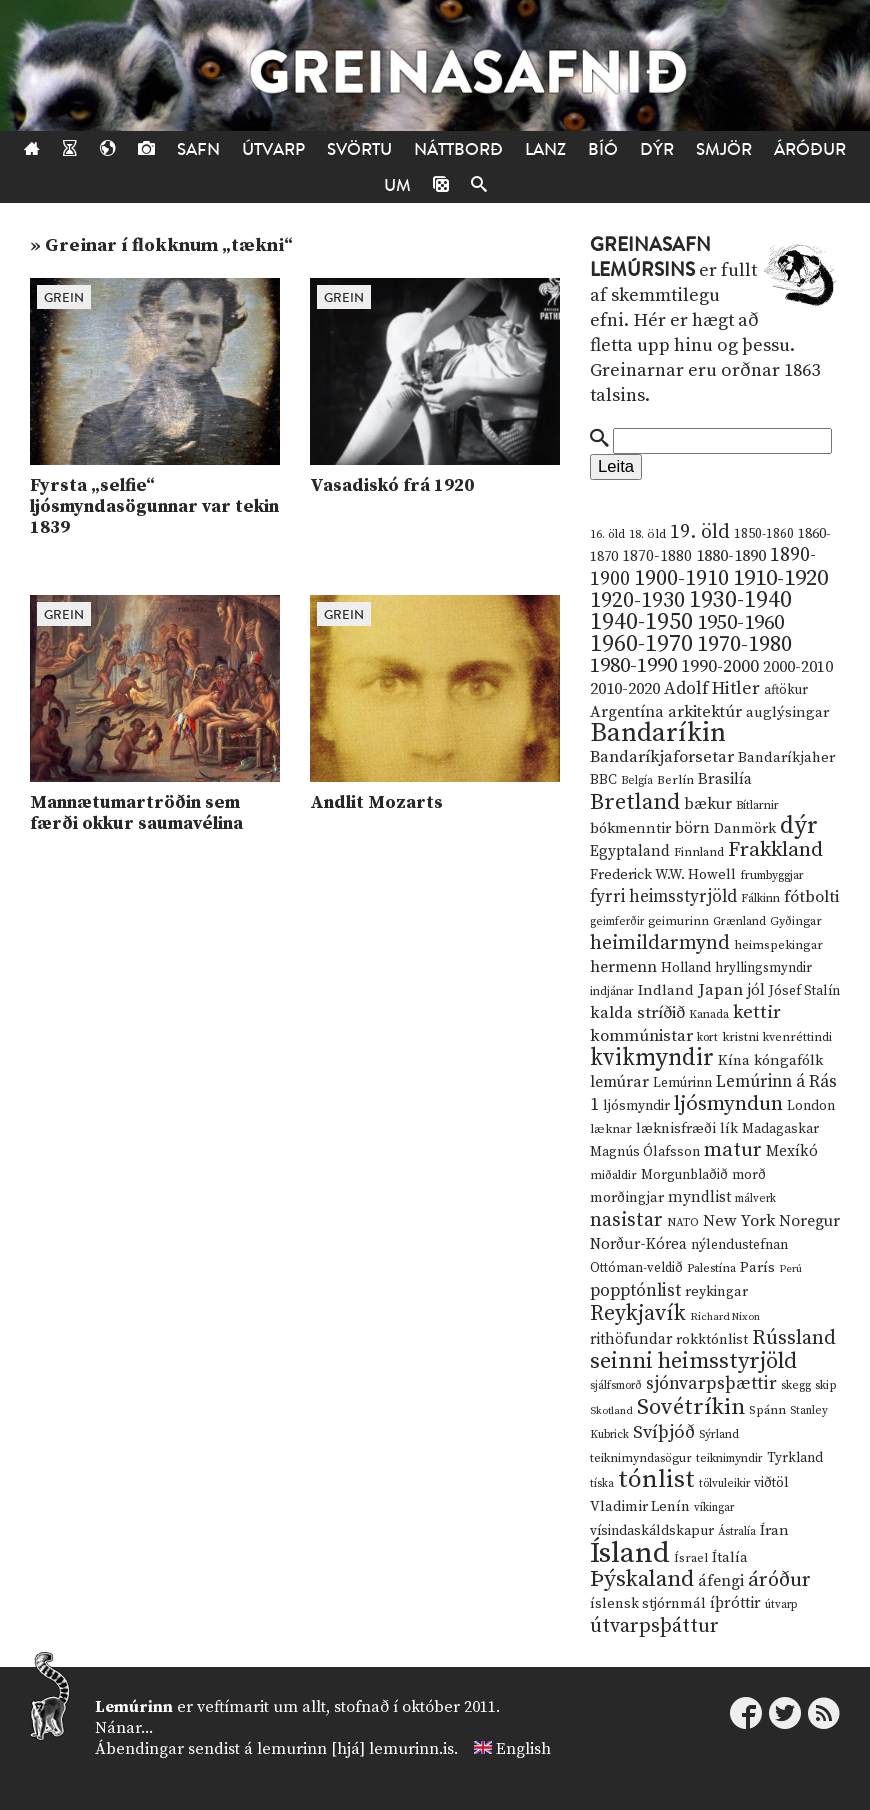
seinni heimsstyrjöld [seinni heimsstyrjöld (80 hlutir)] (693, 1361)
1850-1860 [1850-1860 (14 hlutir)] (764, 534)
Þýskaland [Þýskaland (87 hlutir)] (642, 1579)
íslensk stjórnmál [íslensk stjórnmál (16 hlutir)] (648, 1604)
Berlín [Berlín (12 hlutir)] (675, 780)
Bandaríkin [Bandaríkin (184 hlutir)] (658, 733)
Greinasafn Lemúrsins (650, 257)
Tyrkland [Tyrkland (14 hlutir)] (795, 1458)
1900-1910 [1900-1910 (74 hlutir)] (681, 578)
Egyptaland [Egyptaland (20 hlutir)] (630, 851)
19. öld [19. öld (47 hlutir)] (700, 532)
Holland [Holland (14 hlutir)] (686, 968)
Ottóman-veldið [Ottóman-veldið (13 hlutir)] (636, 1268)
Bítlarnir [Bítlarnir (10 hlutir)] (757, 805)
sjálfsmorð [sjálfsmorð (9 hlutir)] (616, 1386)
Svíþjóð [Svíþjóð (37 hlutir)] (664, 1432)
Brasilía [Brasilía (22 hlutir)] (725, 779)
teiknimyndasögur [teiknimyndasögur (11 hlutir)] (641, 1458)
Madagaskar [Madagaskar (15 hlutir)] (780, 1129)
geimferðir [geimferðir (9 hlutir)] (617, 922)
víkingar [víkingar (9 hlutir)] (714, 1508)
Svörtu (359, 149)
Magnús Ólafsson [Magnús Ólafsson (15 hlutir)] (645, 1152)
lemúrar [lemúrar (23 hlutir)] (619, 1082)
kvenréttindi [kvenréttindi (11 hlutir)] (797, 1037)
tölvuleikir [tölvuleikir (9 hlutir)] (724, 1484)
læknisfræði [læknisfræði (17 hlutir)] (676, 1129)
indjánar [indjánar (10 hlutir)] (612, 991)
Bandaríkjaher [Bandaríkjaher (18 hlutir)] (786, 757)
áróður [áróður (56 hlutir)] (779, 1580)
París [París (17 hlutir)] (757, 1268)
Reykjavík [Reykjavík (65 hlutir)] (638, 1313)
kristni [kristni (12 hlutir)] (740, 1037)
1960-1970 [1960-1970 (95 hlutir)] (641, 644)
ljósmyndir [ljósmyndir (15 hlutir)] (636, 1106)
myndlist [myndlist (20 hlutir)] (699, 1197)
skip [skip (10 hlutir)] (826, 1385)
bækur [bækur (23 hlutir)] (708, 804)
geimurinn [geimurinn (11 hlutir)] (678, 921)
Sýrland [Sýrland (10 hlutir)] (719, 1434)
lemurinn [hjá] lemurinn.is (355, 1749)
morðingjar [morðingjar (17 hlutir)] (627, 1198)
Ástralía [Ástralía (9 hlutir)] (737, 1532)
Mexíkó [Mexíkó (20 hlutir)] (792, 1151)
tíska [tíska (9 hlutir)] (602, 1484)
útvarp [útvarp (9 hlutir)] (781, 1605)
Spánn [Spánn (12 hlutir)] (767, 1410)
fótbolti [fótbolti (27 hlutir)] (811, 897)
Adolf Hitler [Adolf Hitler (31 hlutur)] (712, 689)
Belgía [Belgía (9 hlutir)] (637, 781)
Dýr (657, 149)
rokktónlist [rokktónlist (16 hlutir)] (712, 1340)
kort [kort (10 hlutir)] (707, 1037)
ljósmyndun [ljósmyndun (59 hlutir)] (728, 1104)
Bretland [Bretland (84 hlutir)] (635, 802)
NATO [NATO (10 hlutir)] (683, 1222)
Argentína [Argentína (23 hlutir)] (627, 712)
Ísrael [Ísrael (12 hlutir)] (691, 1558)
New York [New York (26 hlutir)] (739, 1221)
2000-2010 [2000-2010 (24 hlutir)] (798, 667)
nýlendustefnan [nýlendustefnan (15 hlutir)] (739, 1245)
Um (397, 185)
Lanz (545, 149)
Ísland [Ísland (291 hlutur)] (630, 1553)
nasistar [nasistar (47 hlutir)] (626, 1220)
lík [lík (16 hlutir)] (729, 1129)
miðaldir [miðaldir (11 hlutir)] (613, 1175)
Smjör (724, 149)
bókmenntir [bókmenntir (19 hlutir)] (630, 828)
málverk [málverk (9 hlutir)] (755, 1199)
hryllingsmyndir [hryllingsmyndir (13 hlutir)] (763, 968)
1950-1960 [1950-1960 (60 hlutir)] (740, 623)
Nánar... (124, 1728)
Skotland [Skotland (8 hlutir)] (611, 1411)
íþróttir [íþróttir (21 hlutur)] (735, 1603)
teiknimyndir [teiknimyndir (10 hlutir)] (729, 1458)
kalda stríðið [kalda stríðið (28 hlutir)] (637, 1013)
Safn (198, 149)
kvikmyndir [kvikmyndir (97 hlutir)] (652, 1058)
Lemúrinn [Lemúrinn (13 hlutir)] (682, 1083)
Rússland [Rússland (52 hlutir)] (794, 1338)
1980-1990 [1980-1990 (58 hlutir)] (633, 666)
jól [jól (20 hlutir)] (756, 990)
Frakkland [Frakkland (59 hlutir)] (775, 850)
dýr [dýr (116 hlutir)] (799, 826)
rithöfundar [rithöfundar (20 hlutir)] (631, 1339)
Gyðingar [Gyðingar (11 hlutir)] (796, 921)
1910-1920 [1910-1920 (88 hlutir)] (780, 578)
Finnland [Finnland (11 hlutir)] (699, 852)
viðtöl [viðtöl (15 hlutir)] (771, 1483)
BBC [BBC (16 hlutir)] (603, 780)
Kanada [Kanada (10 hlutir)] (709, 1014)
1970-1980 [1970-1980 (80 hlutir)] (744, 644)
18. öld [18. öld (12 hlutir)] (647, 534)
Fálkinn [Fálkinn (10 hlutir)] (760, 898)
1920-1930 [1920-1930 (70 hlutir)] (637, 600)
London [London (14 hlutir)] (811, 1106)
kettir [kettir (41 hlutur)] (757, 1012)
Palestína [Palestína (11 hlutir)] (711, 1268)
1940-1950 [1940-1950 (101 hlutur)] (641, 622)
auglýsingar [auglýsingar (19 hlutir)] (787, 712)
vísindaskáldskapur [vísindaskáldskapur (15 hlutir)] (652, 1531)
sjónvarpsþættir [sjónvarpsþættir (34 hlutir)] (711, 1384)
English (523, 1749)
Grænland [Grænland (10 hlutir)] (739, 921)
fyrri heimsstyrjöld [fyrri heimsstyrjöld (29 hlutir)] (663, 897)
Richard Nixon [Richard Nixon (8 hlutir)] (725, 1317)
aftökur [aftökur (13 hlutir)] (786, 690)
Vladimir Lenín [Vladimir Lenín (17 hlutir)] (640, 1507)
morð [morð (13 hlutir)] (749, 1175)
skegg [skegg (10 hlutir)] (796, 1385)
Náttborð (458, 149)
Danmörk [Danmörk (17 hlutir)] (745, 829)
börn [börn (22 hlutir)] (692, 828)
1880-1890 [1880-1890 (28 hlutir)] (731, 556)
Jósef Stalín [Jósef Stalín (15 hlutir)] (804, 991)
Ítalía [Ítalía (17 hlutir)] (730, 1558)
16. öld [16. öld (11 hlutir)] (607, 534)
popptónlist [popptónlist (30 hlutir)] (635, 1291)
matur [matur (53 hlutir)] (733, 1150)
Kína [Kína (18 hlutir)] (734, 1060)
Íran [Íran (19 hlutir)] (774, 1530)
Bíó (603, 149)
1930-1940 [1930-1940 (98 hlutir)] (740, 600)
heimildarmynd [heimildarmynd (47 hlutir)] (660, 943)
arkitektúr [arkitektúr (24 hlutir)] (705, 712)
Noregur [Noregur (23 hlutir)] (809, 1221)
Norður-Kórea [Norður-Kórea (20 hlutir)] (638, 1244)
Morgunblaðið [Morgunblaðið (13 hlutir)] (684, 1175)
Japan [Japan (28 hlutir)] (720, 990)
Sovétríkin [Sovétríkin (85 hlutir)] (691, 1407)
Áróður (810, 149)
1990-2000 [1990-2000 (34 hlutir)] (720, 667)
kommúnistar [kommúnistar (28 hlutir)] (641, 1036)
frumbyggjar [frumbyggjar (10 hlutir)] (772, 875)
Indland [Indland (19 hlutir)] (666, 990)
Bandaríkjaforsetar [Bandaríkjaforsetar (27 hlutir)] (662, 757)
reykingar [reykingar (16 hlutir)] (716, 1292)
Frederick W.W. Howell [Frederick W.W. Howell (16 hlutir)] (663, 875)
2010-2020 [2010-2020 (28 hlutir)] (625, 689)
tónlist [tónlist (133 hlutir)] (656, 1479)
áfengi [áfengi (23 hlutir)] (721, 1581)
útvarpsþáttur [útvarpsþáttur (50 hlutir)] (654, 1626)
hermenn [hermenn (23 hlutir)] (623, 967)
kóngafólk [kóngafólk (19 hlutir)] (788, 1060)
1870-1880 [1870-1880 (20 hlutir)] (657, 556)
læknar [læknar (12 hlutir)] (611, 1129)
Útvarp (273, 149)
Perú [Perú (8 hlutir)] (790, 1269)
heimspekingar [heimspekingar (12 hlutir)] (778, 945)
